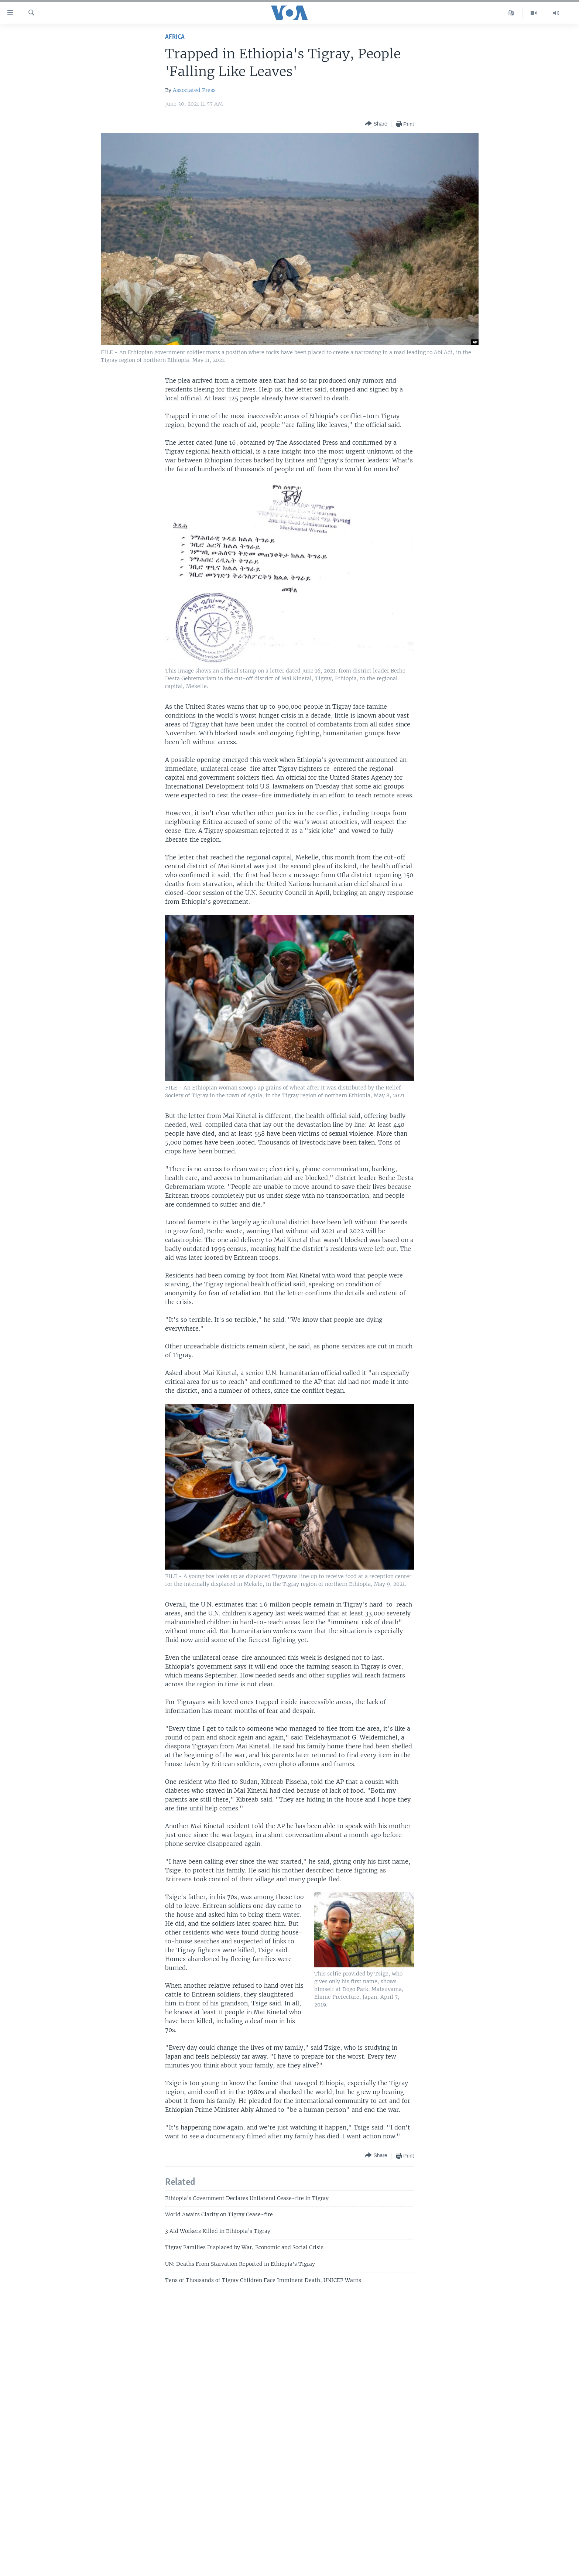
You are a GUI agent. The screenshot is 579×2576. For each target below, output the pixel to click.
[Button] (376, 124)
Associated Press (194, 90)
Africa (175, 37)
